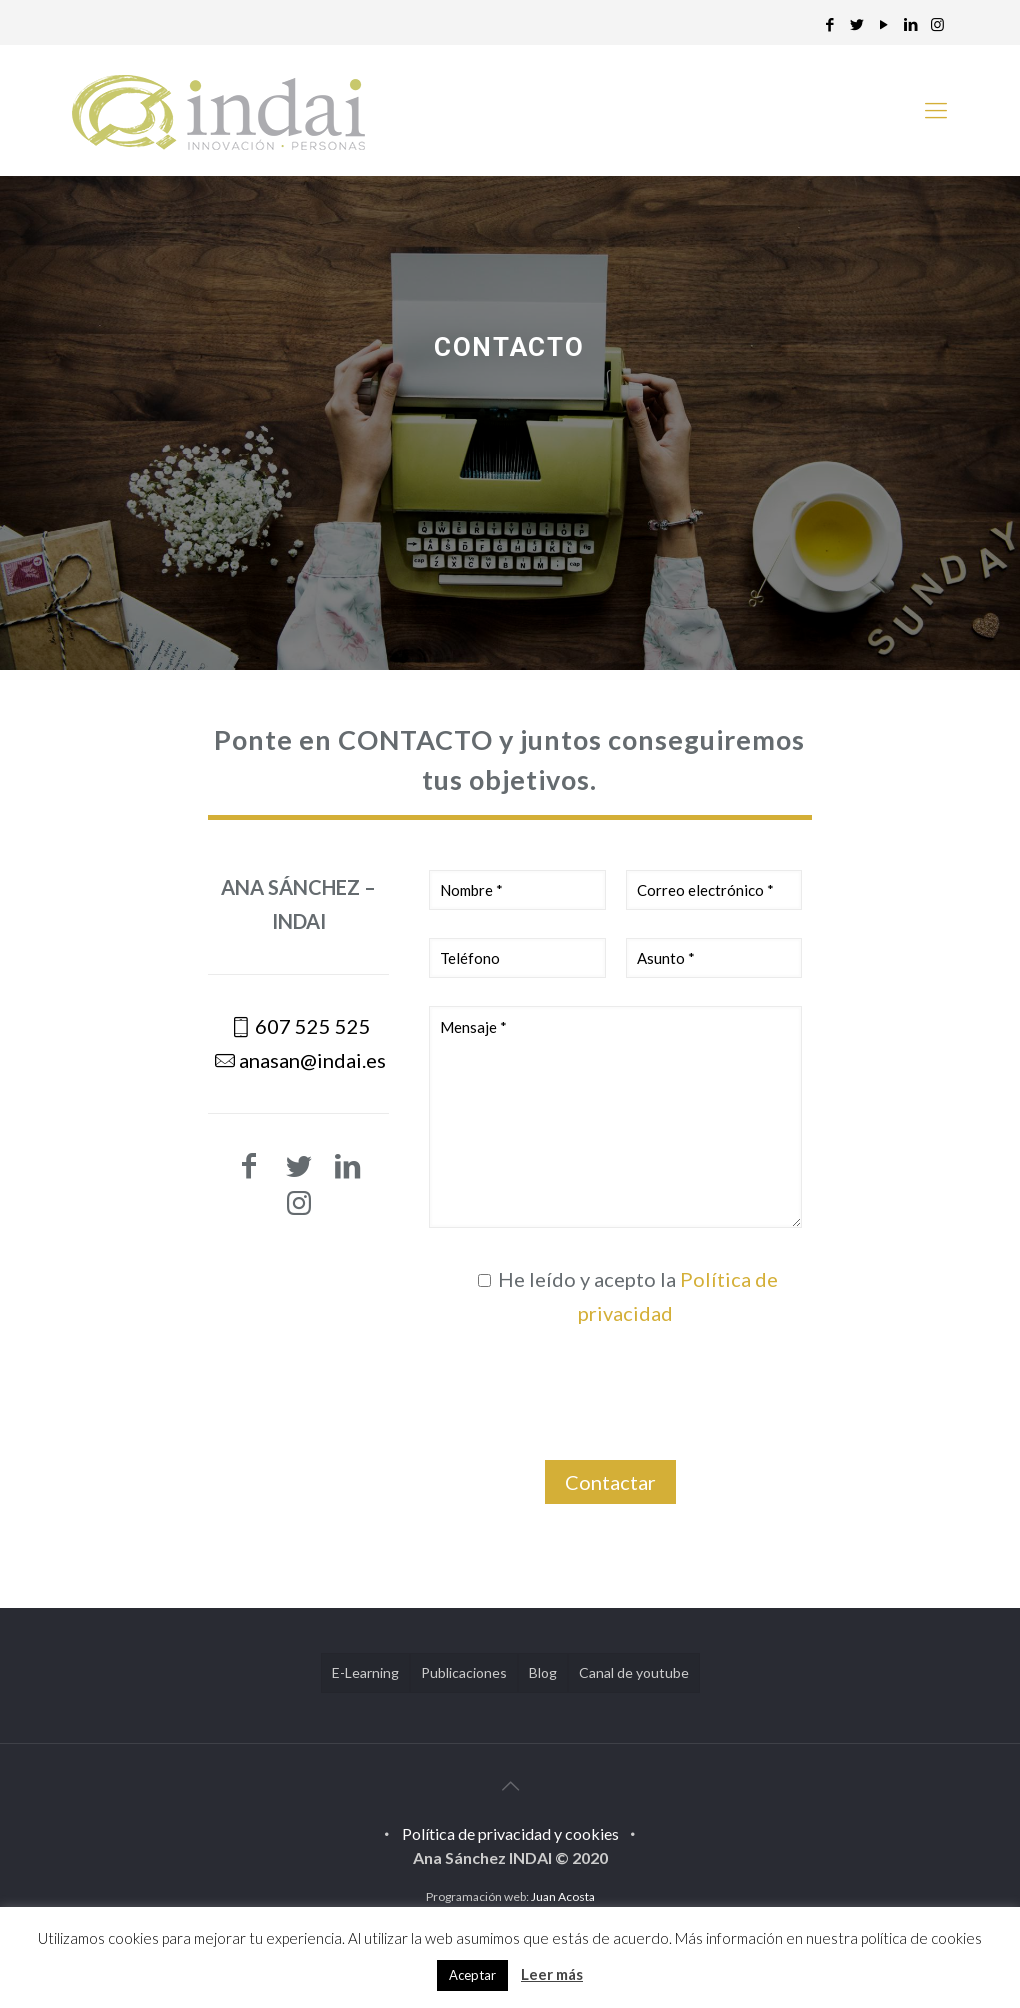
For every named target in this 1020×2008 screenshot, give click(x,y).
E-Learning (365, 1672)
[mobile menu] (936, 110)
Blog (543, 1672)
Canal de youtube (634, 1672)
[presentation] (616, 1402)
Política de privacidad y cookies (510, 1833)
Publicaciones (464, 1672)
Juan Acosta (563, 1896)
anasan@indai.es (312, 1060)
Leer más (552, 1974)
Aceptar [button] (472, 1975)
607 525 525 (313, 1026)
